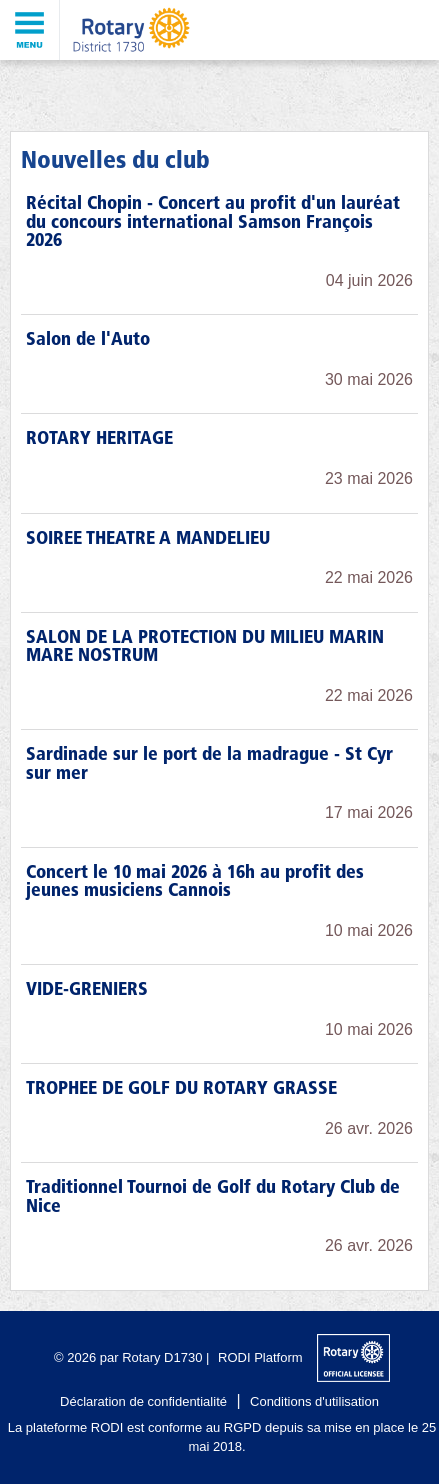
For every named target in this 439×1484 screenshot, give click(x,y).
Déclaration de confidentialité (143, 1401)
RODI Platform (260, 1357)
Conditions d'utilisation (314, 1401)
